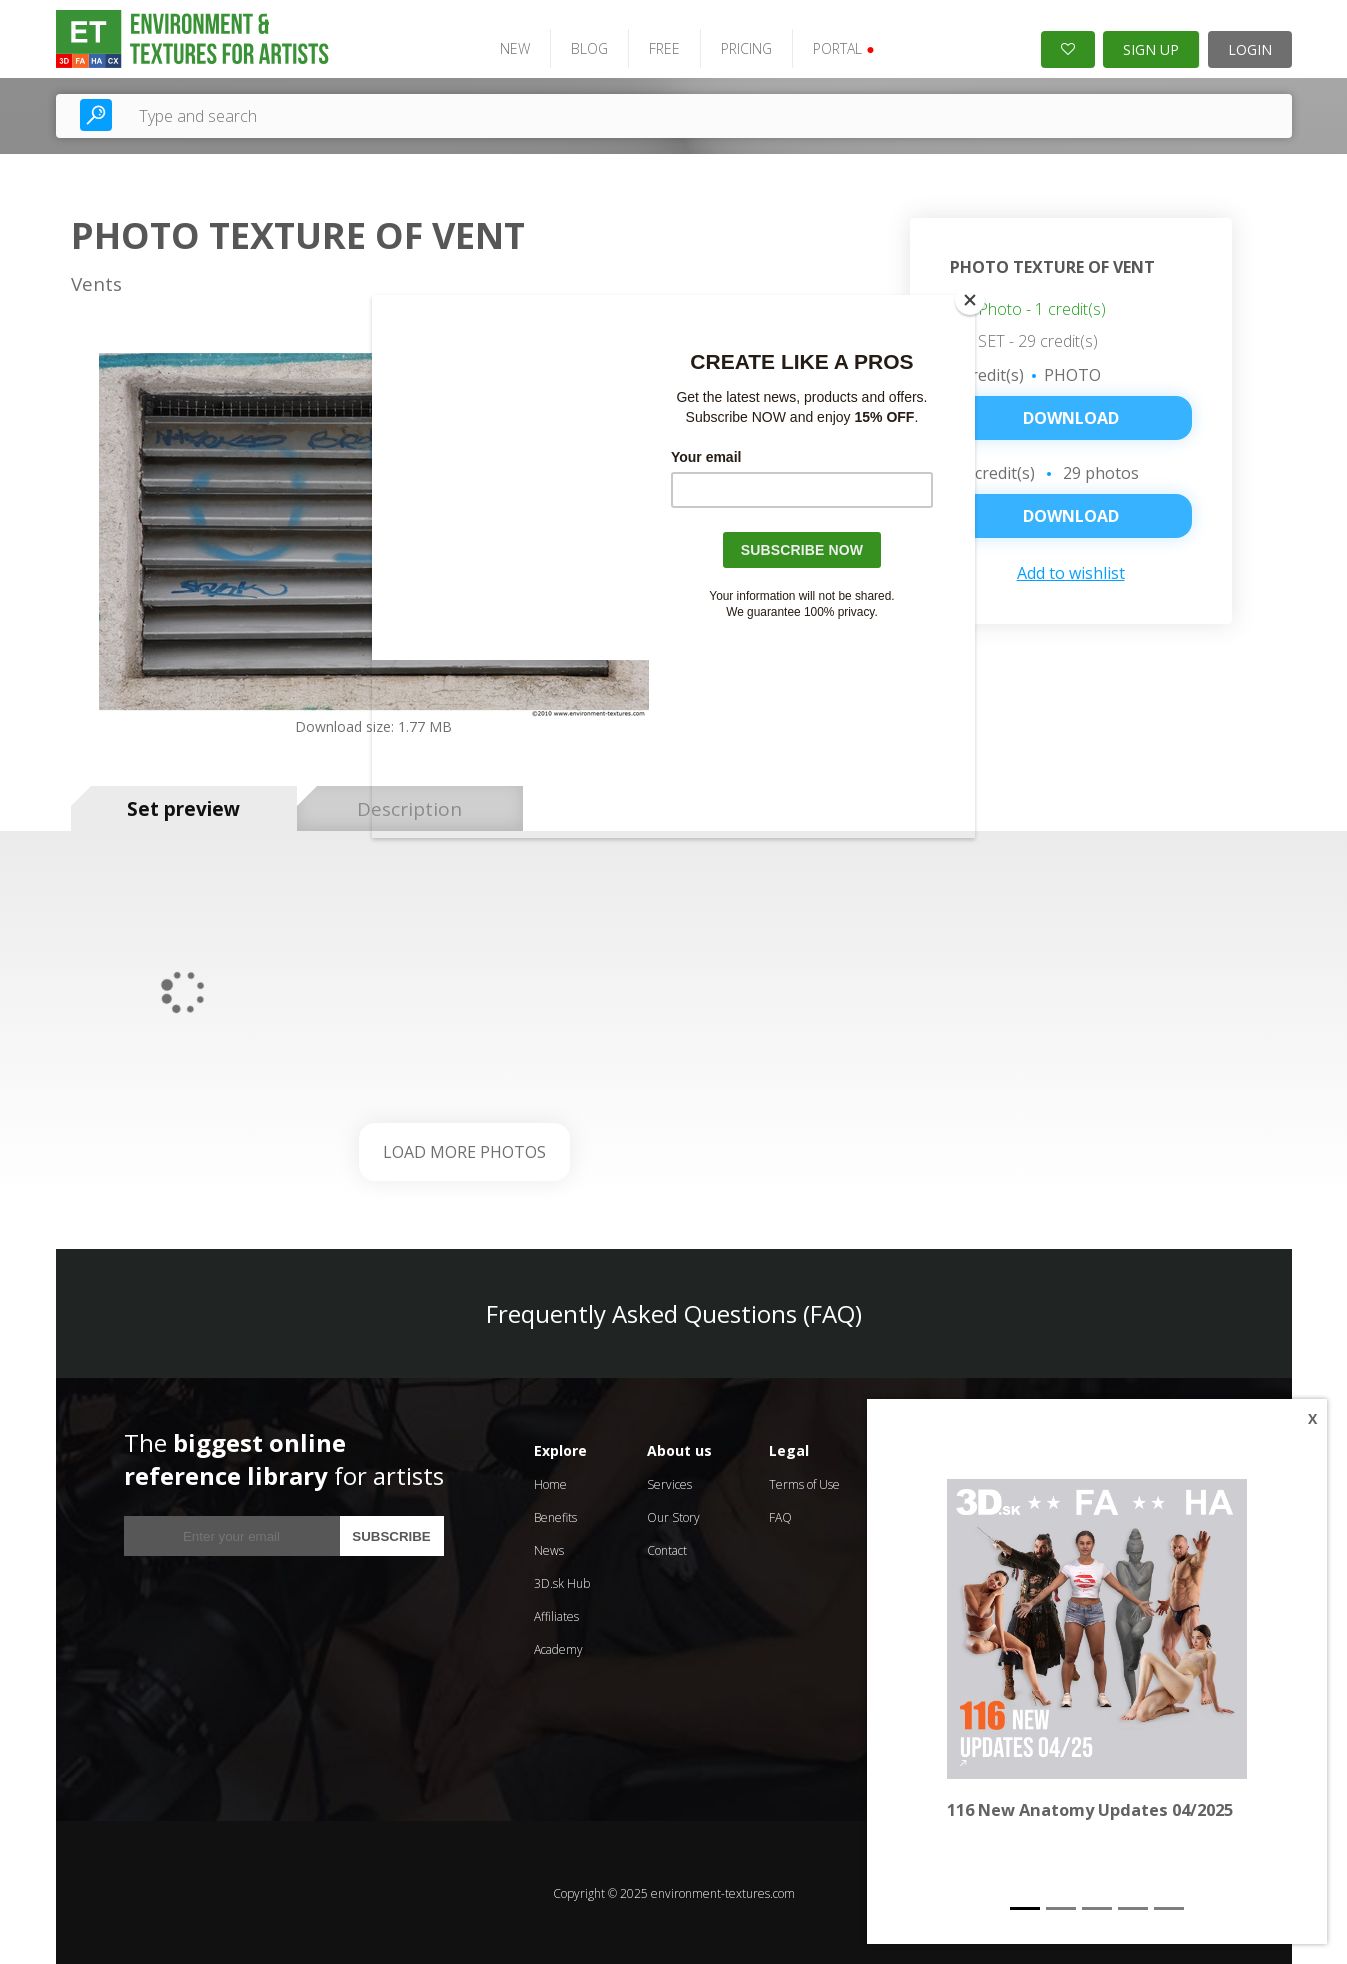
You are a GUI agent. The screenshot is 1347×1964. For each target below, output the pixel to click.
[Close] (970, 300)
